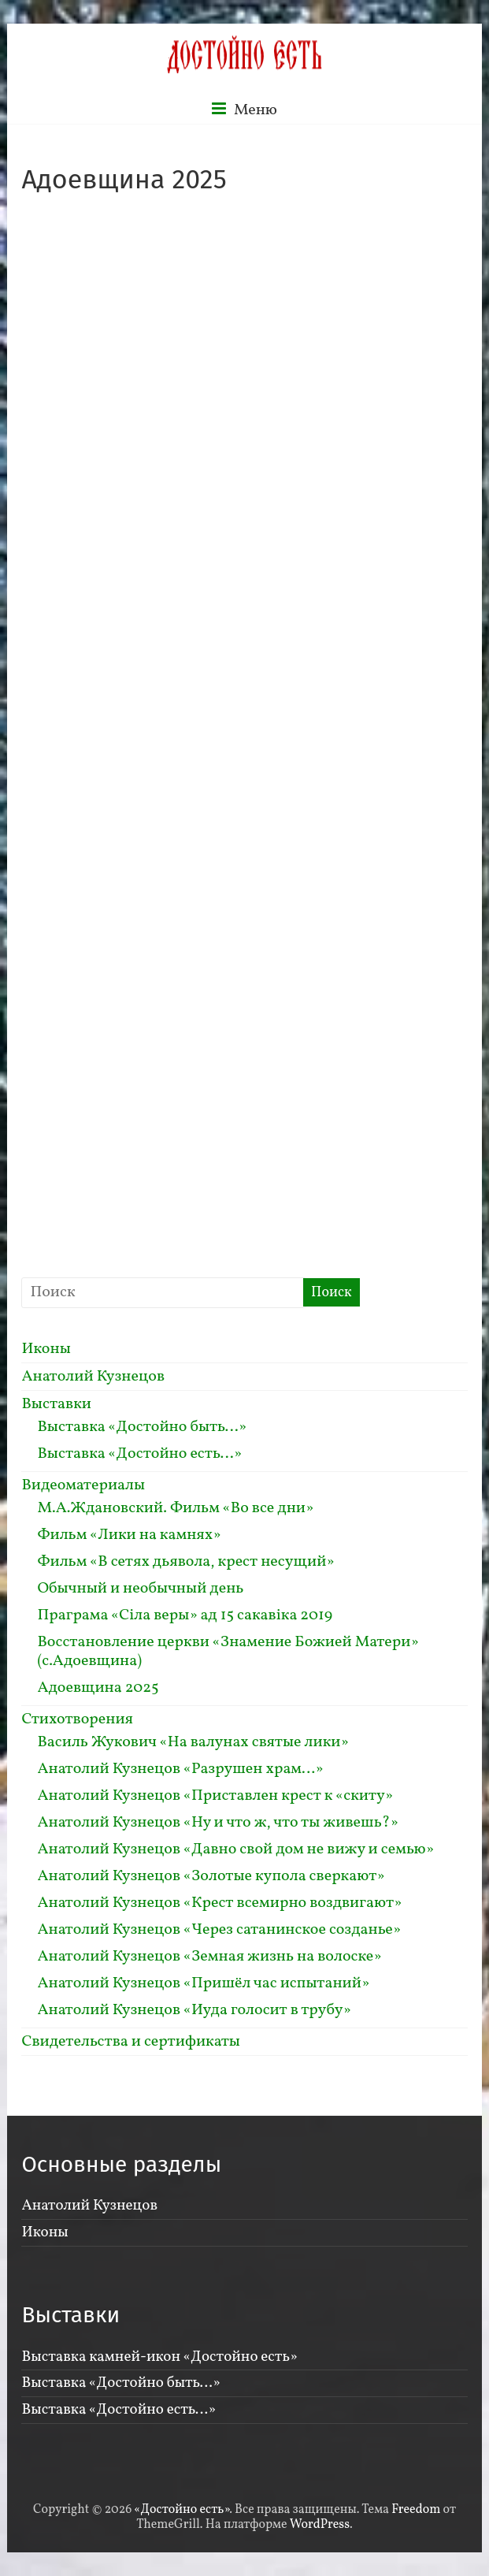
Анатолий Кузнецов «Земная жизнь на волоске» (209, 1957)
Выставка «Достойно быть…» (141, 1427)
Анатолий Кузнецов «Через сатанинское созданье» (219, 1930)
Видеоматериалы (83, 1485)
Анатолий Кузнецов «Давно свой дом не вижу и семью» (235, 1849)
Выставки (56, 1404)
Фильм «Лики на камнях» (128, 1535)
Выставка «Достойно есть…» (139, 1454)
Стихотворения (77, 1719)
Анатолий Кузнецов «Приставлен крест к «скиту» (215, 1796)
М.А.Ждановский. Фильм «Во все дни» (175, 1508)
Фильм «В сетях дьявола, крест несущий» (185, 1562)
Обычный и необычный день (140, 1589)
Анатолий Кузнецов (93, 1377)
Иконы (45, 1349)
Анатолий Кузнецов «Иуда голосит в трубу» (194, 2010)
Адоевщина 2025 (97, 1688)
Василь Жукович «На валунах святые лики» (192, 1742)
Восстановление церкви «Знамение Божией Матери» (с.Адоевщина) (227, 1651)
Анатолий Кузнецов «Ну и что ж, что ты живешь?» (217, 1823)
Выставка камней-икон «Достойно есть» (159, 2357)
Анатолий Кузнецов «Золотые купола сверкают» (210, 1876)
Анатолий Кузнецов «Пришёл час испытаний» (203, 1983)
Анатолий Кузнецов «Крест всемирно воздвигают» (219, 1903)
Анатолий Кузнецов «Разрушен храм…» (180, 1769)
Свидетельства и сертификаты (130, 2042)
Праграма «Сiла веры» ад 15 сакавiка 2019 (184, 1615)
